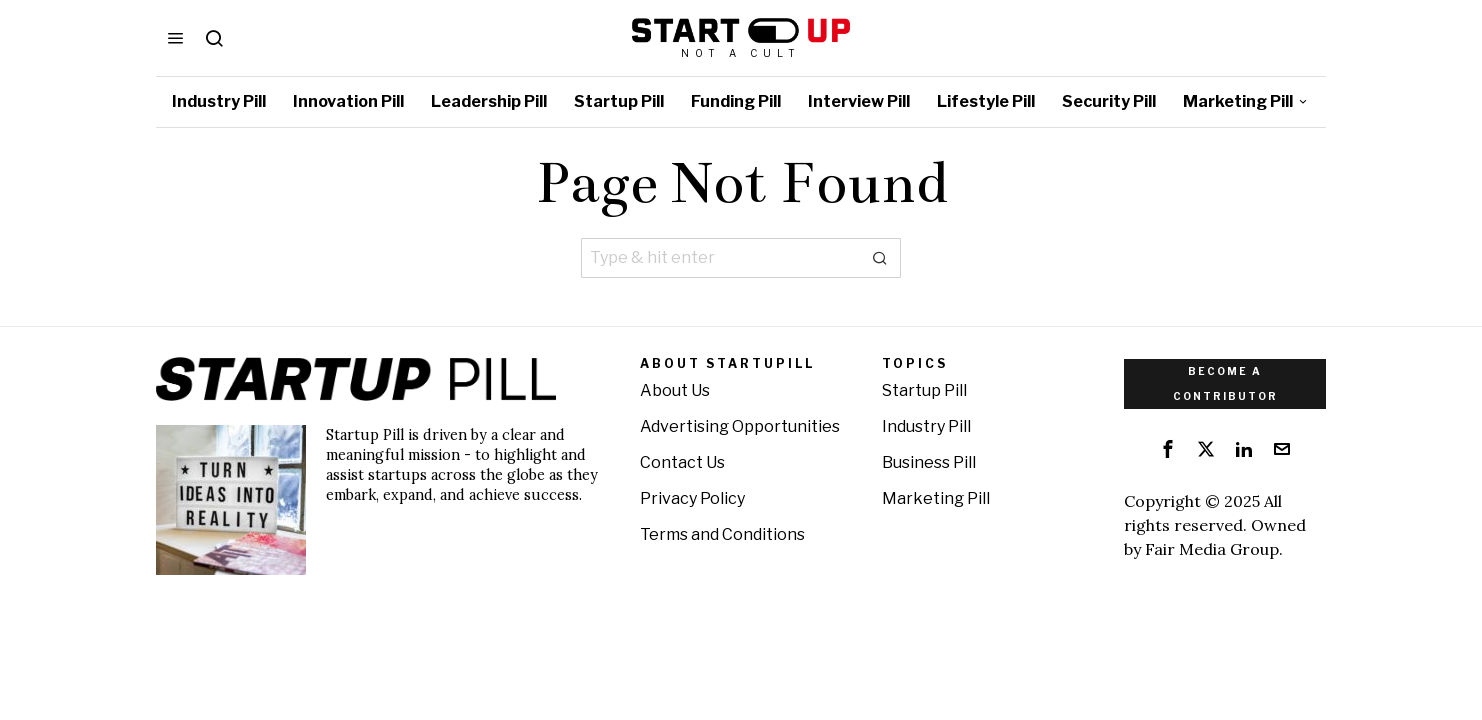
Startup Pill (924, 390)
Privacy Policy (692, 498)
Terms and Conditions (722, 534)
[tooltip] (1168, 449)
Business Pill (929, 462)
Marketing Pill (936, 498)
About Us (675, 390)
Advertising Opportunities (740, 426)
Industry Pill (926, 426)
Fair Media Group (1212, 549)
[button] (881, 258)
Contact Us (682, 462)
